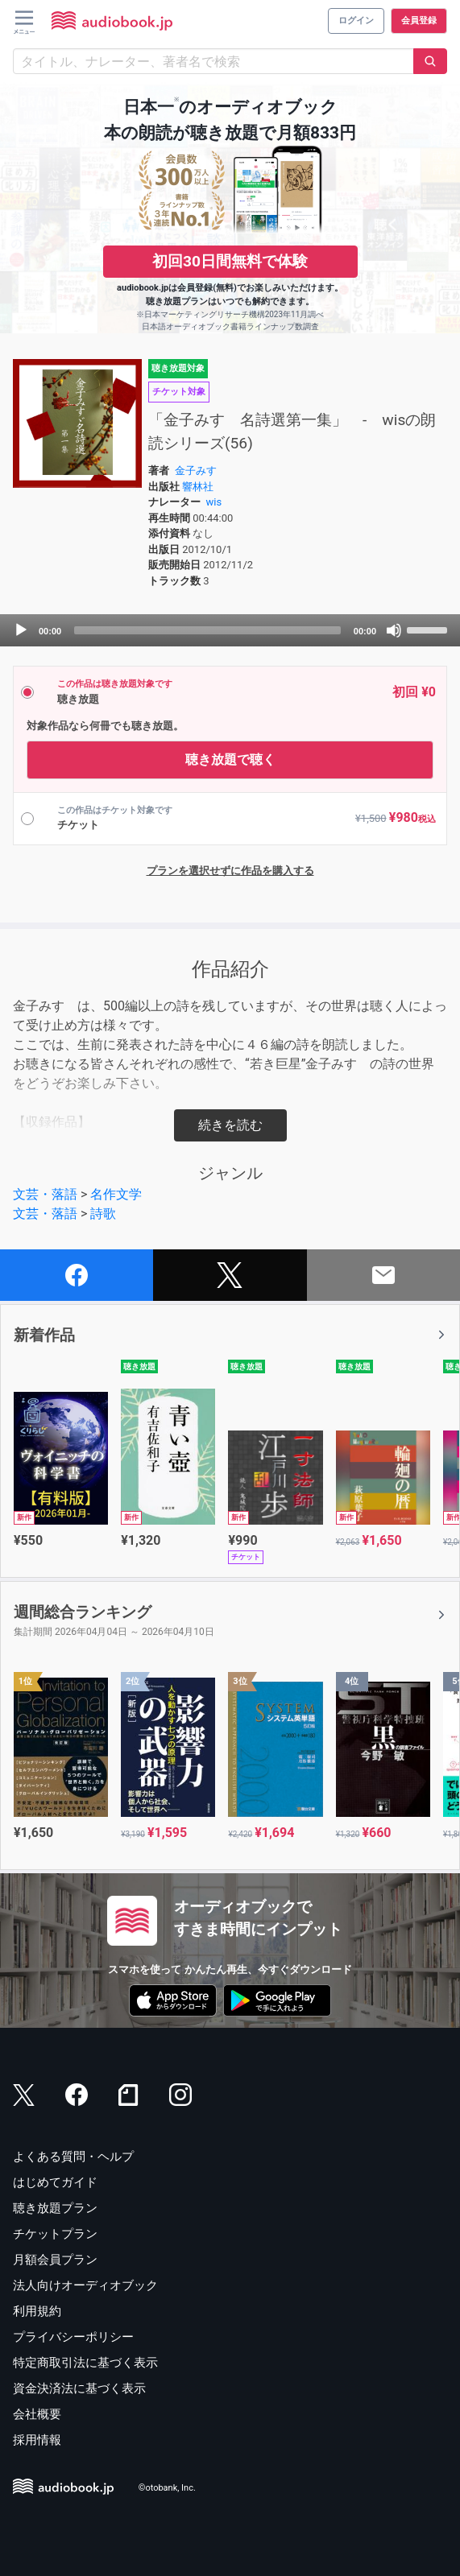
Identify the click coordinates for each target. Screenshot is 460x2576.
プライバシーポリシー (73, 2337)
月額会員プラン (55, 2259)
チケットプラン (55, 2234)
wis (214, 502)
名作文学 (116, 1194)
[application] (230, 630)
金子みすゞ (201, 470)
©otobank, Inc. (167, 2488)
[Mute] (394, 630)
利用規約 (37, 2311)
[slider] (207, 630)
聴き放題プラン (55, 2208)
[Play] (21, 630)
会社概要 (37, 2414)
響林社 (197, 487)
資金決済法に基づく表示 (79, 2388)
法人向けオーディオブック (85, 2285)
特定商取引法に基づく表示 (85, 2362)
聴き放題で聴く (230, 759)
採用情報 (37, 2440)
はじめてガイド (55, 2182)
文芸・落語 (45, 1194)
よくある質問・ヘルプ (73, 2156)
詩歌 (103, 1213)
